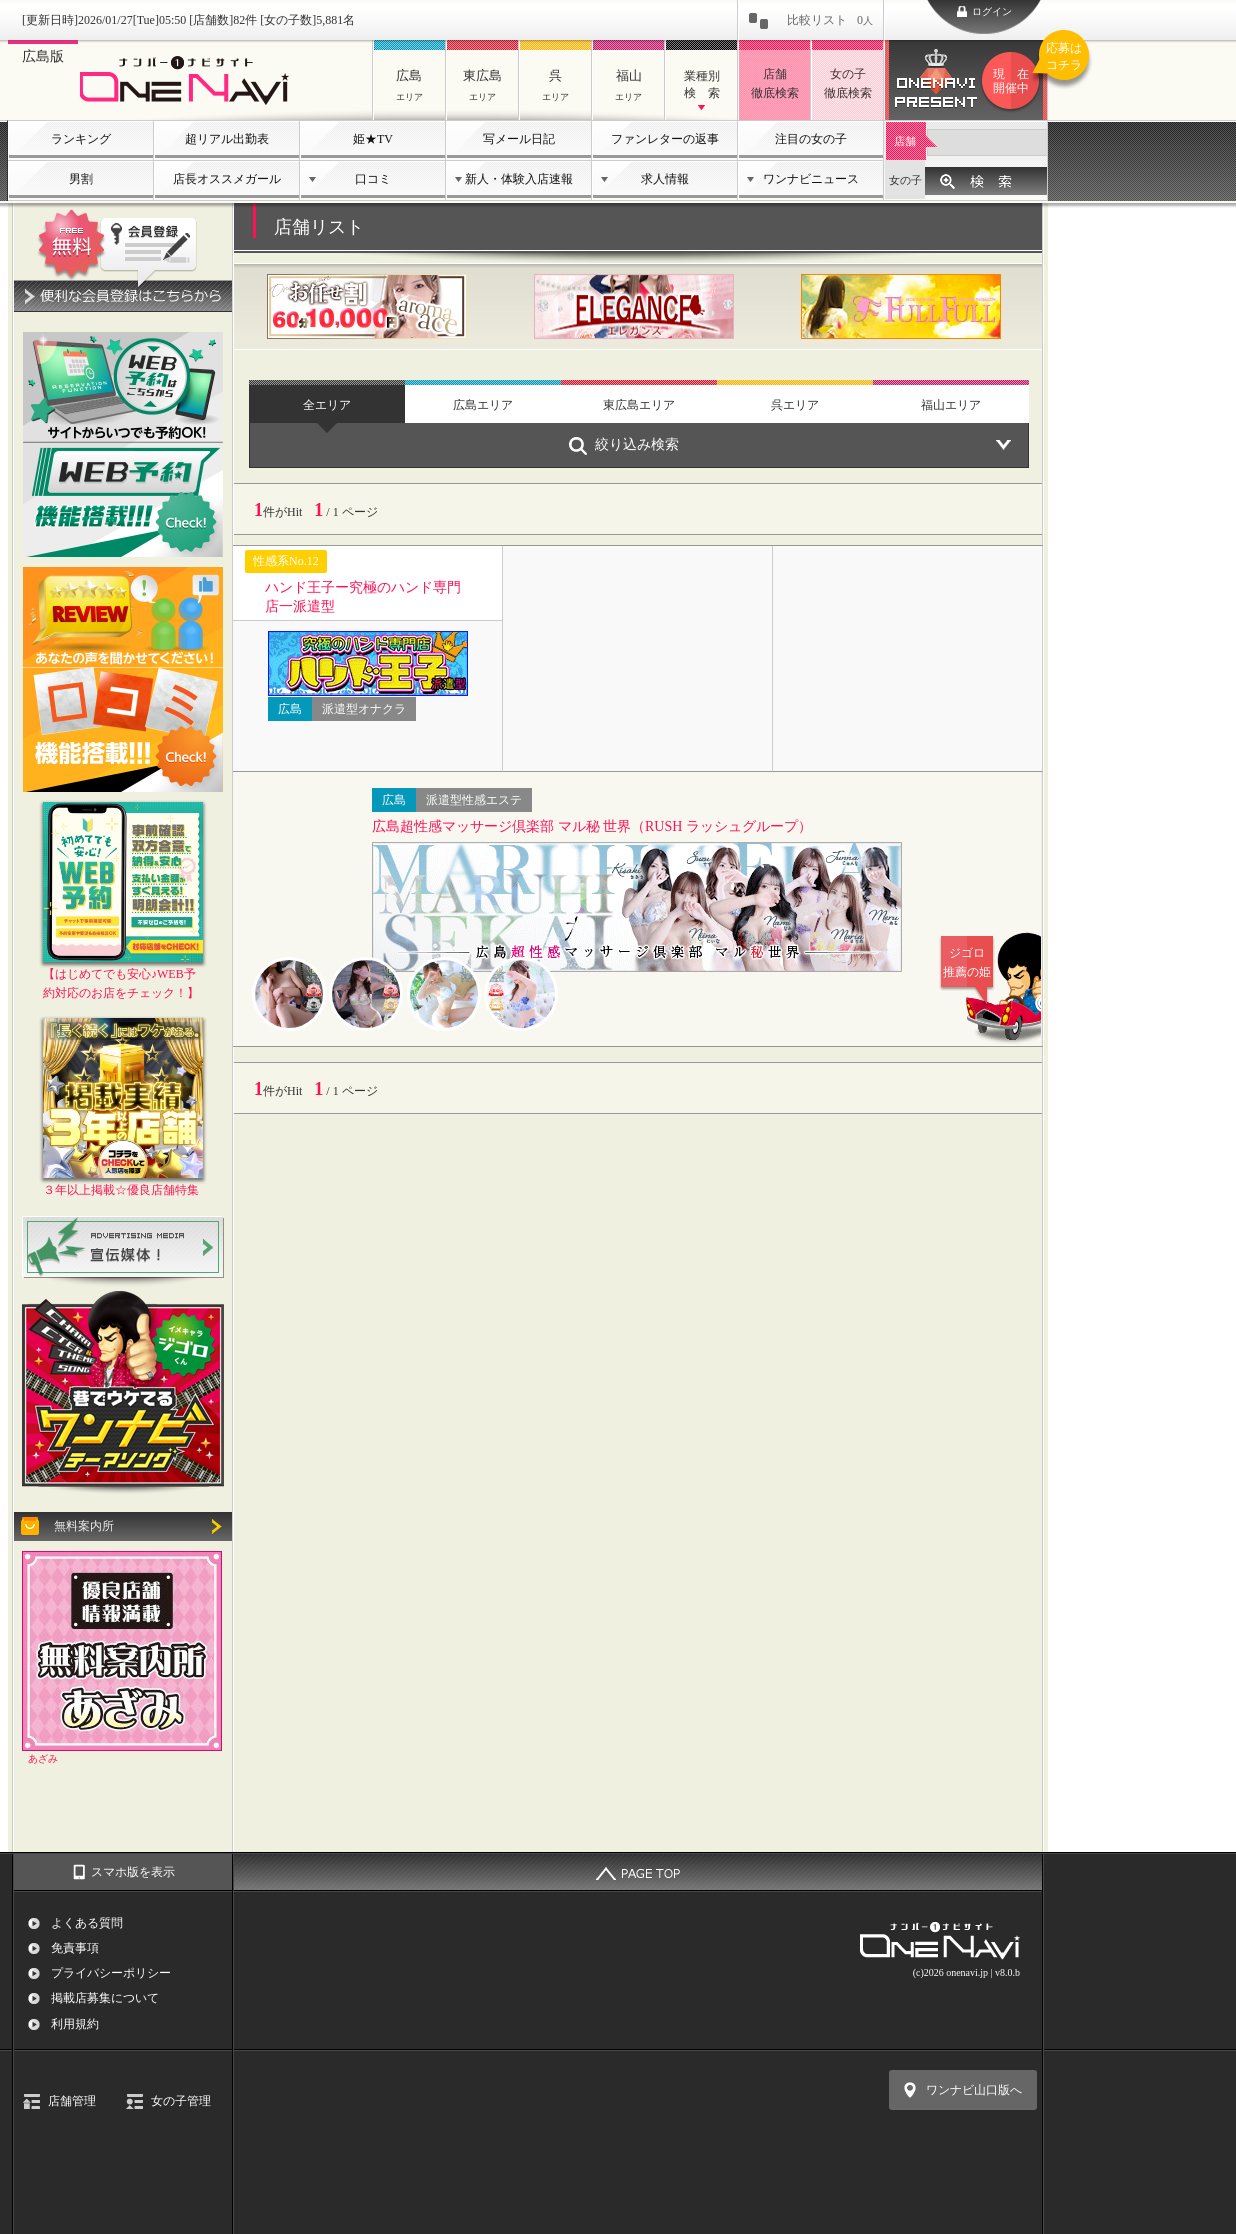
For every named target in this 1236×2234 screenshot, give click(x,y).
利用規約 (75, 2024)
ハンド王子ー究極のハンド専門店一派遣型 (363, 596)
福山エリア (951, 405)
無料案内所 (84, 1526)
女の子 (905, 180)
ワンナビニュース (811, 179)
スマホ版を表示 (133, 1872)
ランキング (81, 139)
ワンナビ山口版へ (974, 2090)
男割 (81, 179)
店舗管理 (72, 2101)
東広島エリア (639, 405)
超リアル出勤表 (227, 139)
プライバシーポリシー (111, 1973)
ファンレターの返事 (665, 139)
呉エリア (795, 405)
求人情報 (665, 179)
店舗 (905, 141)
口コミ (373, 179)
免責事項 (75, 1948)
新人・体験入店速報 (519, 179)
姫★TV (373, 139)
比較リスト (830, 20)
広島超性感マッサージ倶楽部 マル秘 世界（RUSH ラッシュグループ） (592, 826)
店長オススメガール (227, 179)
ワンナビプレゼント (1014, 81)
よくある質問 (87, 1923)
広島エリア (483, 405)
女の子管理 (181, 2101)
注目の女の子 (811, 139)
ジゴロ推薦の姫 (981, 962)
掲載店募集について (105, 1998)
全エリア (327, 405)
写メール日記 (519, 139)
